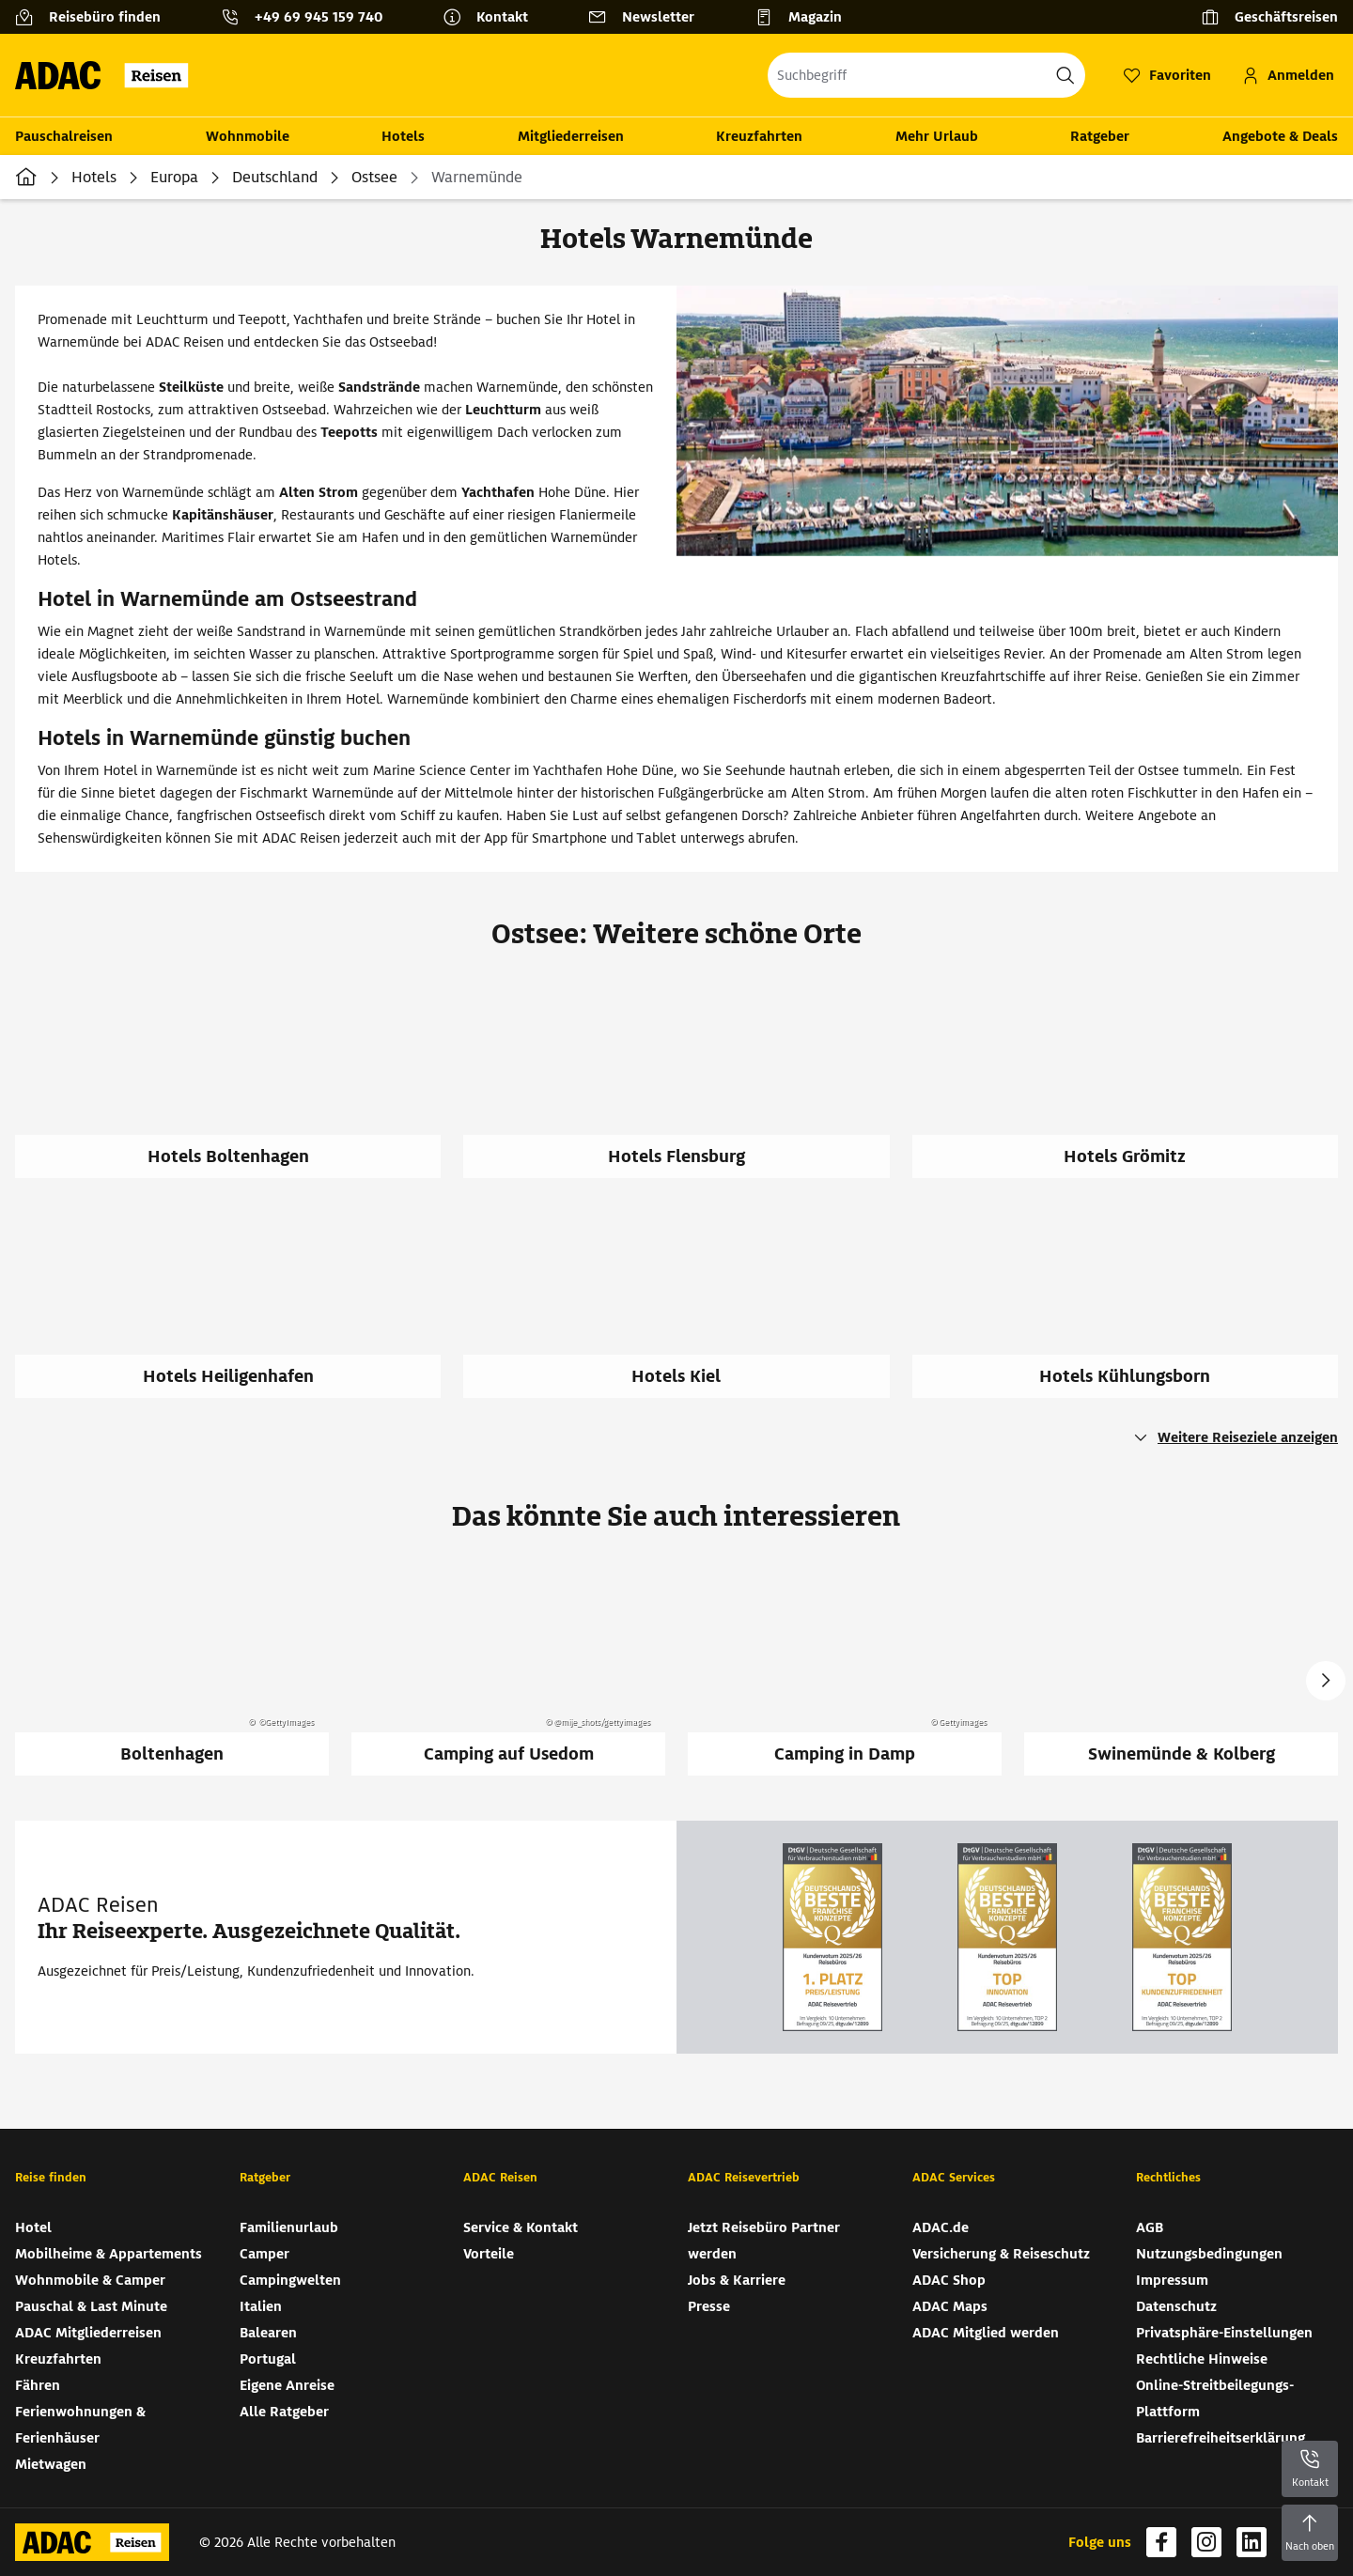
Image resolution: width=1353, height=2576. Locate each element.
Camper (264, 2253)
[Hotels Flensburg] (687, 1091)
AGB (1149, 2227)
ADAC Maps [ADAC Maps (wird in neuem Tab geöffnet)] (950, 2306)
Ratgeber (1099, 136)
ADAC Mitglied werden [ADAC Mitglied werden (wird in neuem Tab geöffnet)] (985, 2332)
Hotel (33, 2227)
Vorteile (488, 2253)
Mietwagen (50, 2464)
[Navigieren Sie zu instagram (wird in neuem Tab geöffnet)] (1206, 2542)
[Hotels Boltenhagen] (239, 1091)
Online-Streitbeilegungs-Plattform (1215, 2398)
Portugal (268, 2359)
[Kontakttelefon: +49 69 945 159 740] (309, 17)
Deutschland (275, 177)
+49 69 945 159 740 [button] (318, 16)
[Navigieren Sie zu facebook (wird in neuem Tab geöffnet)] (1161, 2542)
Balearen (268, 2332)
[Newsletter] (648, 17)
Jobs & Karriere (736, 2280)
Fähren (37, 2385)
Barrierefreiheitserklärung (1220, 2437)
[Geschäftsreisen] (1269, 17)
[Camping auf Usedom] (508, 1669)
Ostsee (374, 177)
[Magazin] (805, 17)
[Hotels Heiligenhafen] (239, 1310)
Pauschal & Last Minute (91, 2306)
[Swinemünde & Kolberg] (1181, 1669)
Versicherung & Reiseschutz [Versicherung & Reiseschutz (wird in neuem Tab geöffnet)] (1001, 2253)
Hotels (403, 136)
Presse (709, 2306)
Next (1325, 1680)
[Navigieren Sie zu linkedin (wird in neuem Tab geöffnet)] (1251, 2542)
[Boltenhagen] (172, 1669)
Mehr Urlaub (936, 136)
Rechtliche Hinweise (1201, 2359)
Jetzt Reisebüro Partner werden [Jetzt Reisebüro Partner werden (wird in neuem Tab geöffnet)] (764, 2240)
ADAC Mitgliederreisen (88, 2332)
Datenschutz (1176, 2306)
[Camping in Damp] (845, 1669)
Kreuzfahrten (759, 136)
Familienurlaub (289, 2227)
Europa (174, 177)
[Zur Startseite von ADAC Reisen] (107, 75)
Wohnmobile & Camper (90, 2280)
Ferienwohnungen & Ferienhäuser (80, 2424)
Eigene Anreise (287, 2385)
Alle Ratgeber (284, 2411)
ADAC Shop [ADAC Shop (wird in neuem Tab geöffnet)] (949, 2280)
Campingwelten (290, 2280)
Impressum (1172, 2280)
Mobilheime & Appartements (108, 2253)
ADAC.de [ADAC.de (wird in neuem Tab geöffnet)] (940, 2227)
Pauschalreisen (64, 136)
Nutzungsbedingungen (1209, 2253)
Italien (261, 2306)
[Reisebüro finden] (95, 17)
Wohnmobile (247, 136)
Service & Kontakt (520, 2227)
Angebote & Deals (1280, 136)
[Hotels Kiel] (687, 1310)
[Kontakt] (493, 17)
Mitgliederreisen (571, 136)
